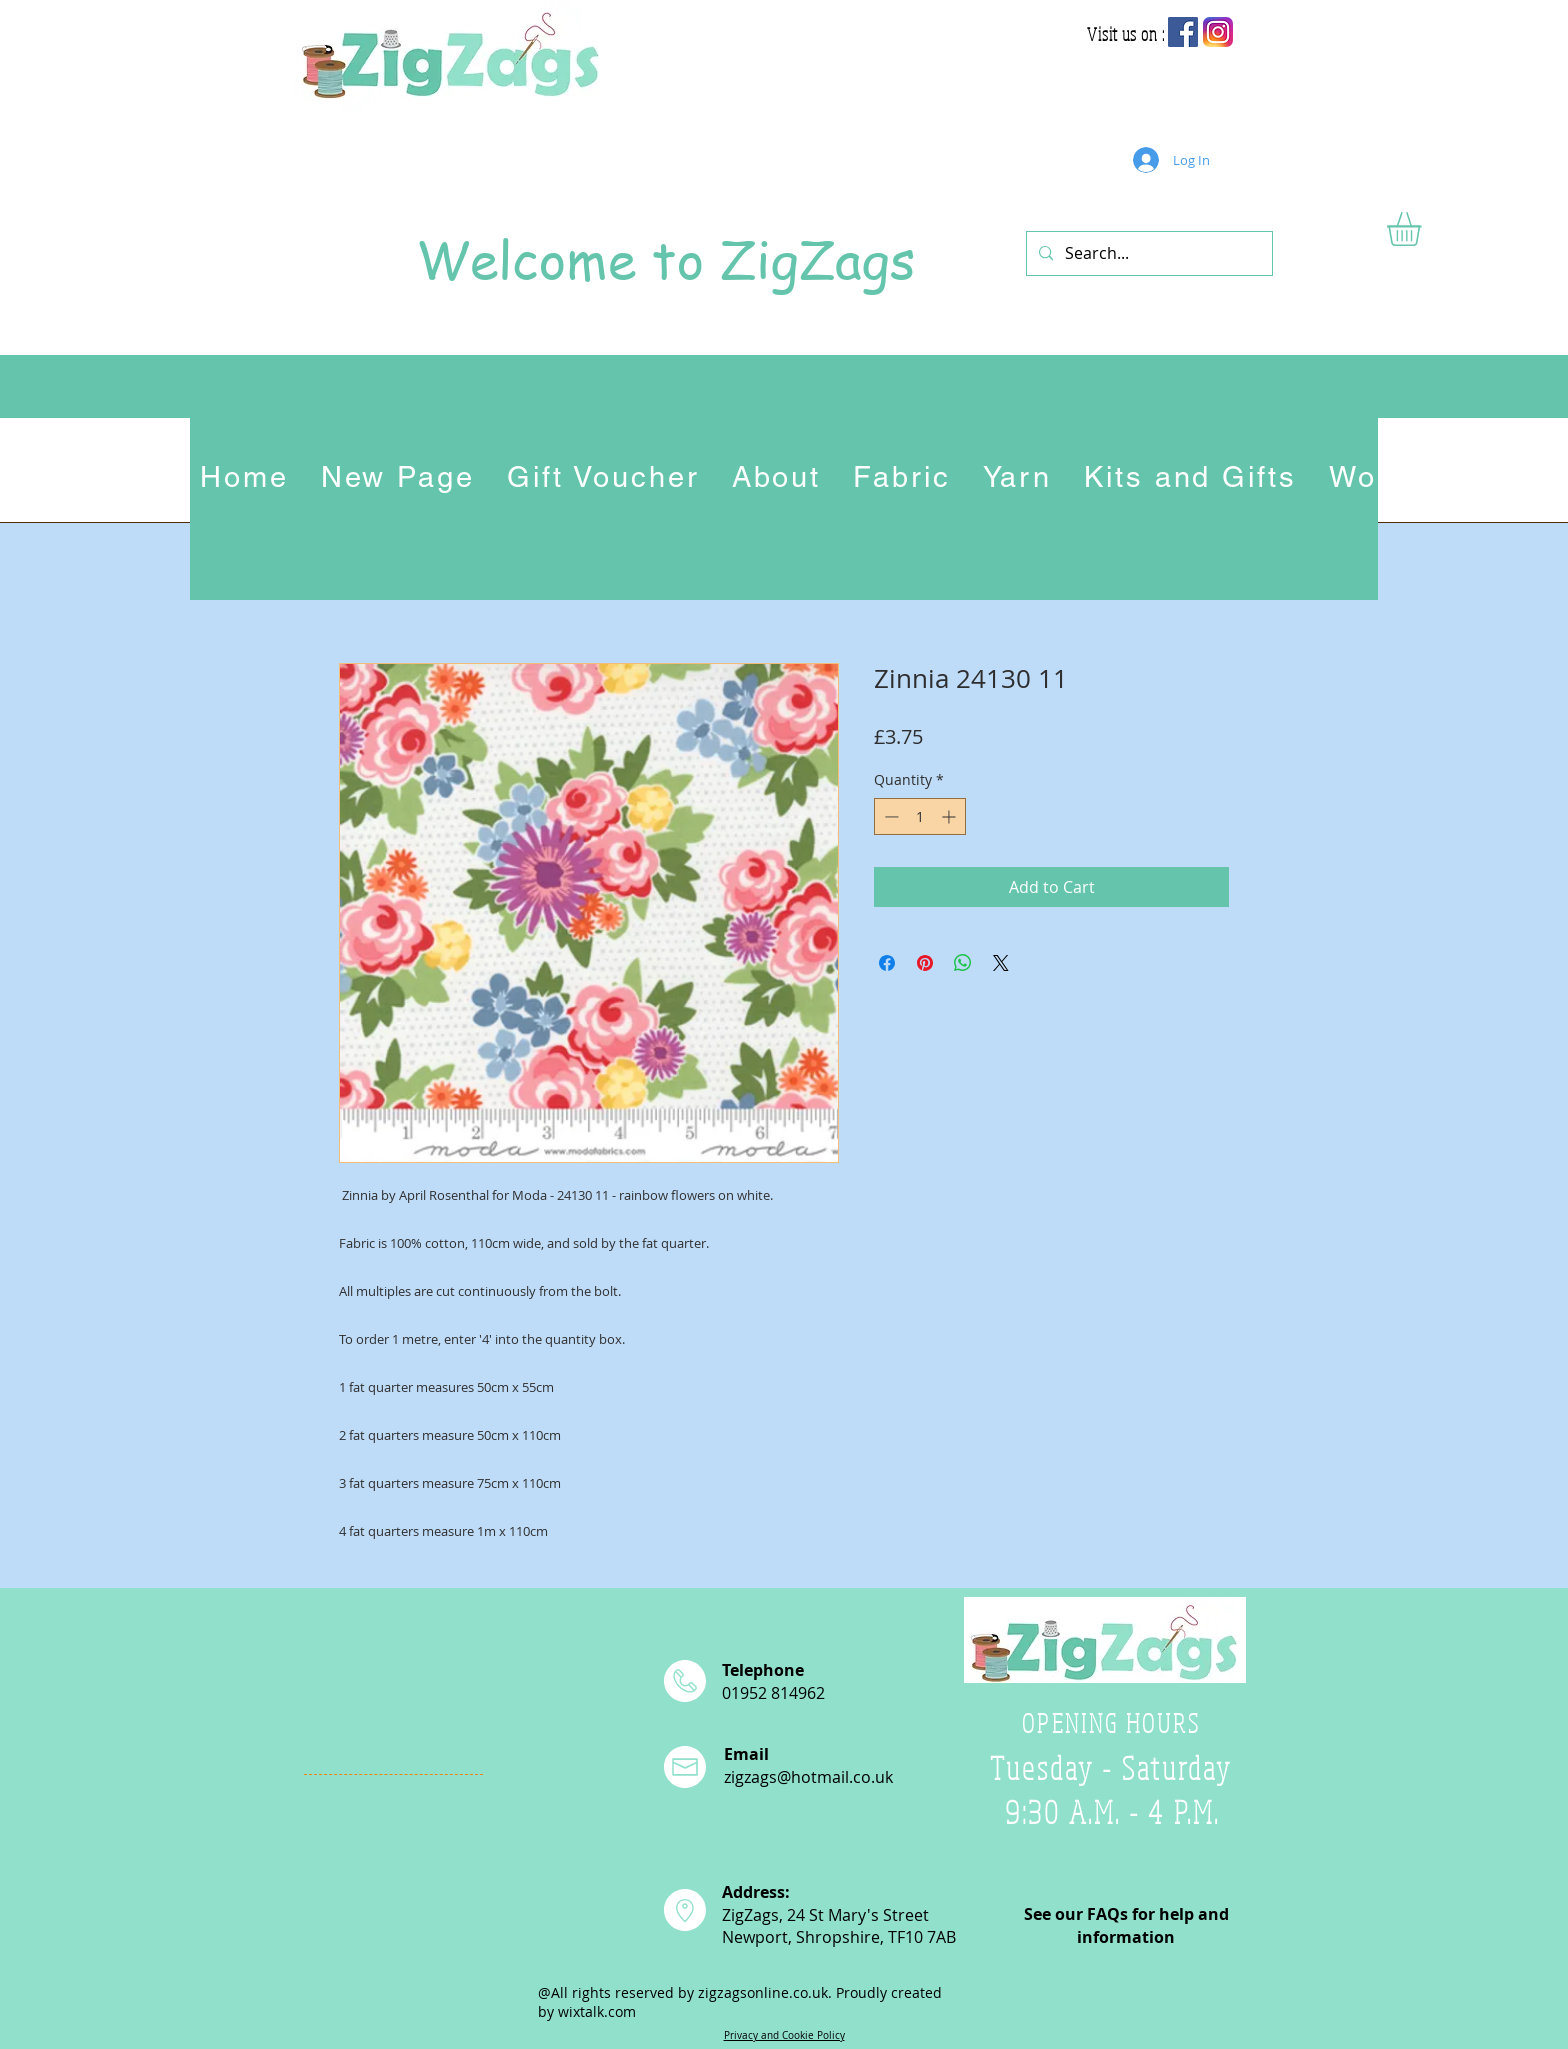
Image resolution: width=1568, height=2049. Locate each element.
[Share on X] (1001, 963)
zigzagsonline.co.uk (763, 1992)
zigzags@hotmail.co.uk (808, 1777)
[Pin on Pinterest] (925, 963)
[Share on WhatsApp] (963, 963)
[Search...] (1147, 253)
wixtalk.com (597, 2011)
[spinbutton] (920, 816)
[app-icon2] (1218, 32)
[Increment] (950, 816)
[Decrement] (889, 816)
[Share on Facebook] (887, 963)
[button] (1424, 229)
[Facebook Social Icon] (1183, 32)
